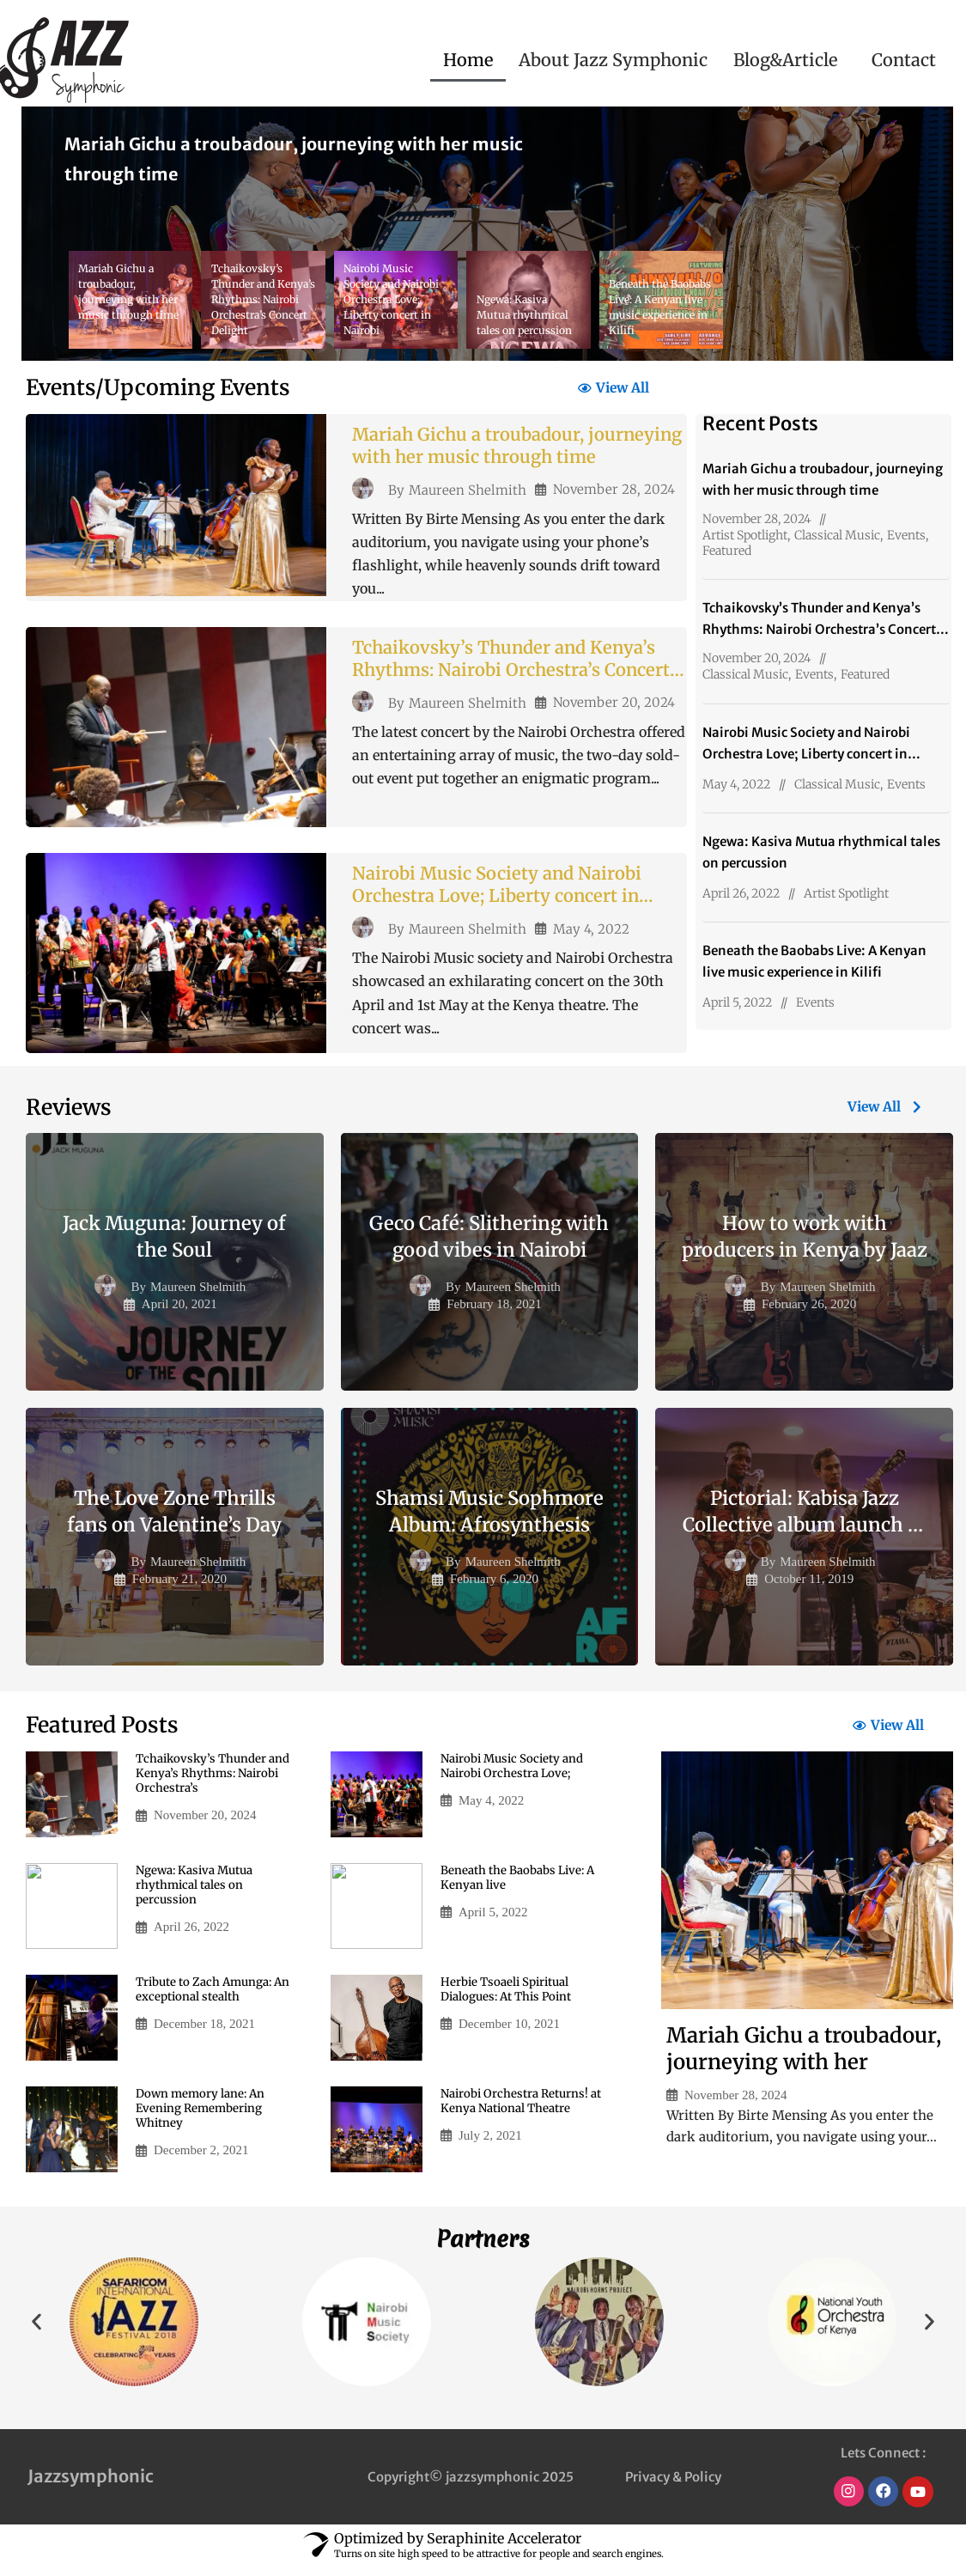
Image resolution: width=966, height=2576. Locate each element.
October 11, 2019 (809, 1587)
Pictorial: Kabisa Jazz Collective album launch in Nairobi (805, 1533)
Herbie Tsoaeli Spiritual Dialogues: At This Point (510, 2000)
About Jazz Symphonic (613, 59)
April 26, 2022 (741, 893)
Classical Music (837, 535)
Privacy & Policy (673, 2487)
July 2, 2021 (490, 2147)
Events (906, 535)
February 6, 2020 (494, 1587)
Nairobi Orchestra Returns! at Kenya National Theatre (517, 2112)
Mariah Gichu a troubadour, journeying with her (803, 2059)
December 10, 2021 (509, 2036)
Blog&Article (785, 59)
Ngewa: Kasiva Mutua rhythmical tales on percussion (199, 1896)
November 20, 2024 (614, 713)
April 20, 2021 (179, 1312)
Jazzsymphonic (90, 2486)
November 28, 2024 (614, 496)
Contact (904, 59)
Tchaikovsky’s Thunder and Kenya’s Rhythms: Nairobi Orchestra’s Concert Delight (517, 679)
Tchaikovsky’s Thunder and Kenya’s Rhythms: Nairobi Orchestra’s (216, 1785)
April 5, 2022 (737, 1002)
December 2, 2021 (201, 2163)
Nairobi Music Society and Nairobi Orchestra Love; (515, 1777)
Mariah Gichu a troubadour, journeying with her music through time (514, 461)
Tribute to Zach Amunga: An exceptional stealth (217, 2000)
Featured (726, 550)
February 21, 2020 (179, 1587)
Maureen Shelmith (467, 496)
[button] (789, 60)
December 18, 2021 (204, 2036)
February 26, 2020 (809, 1312)
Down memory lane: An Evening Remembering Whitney (203, 2120)
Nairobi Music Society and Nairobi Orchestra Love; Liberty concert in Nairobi (508, 904)
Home (468, 59)
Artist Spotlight (744, 535)
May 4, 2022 (591, 939)
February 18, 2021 (494, 1312)
